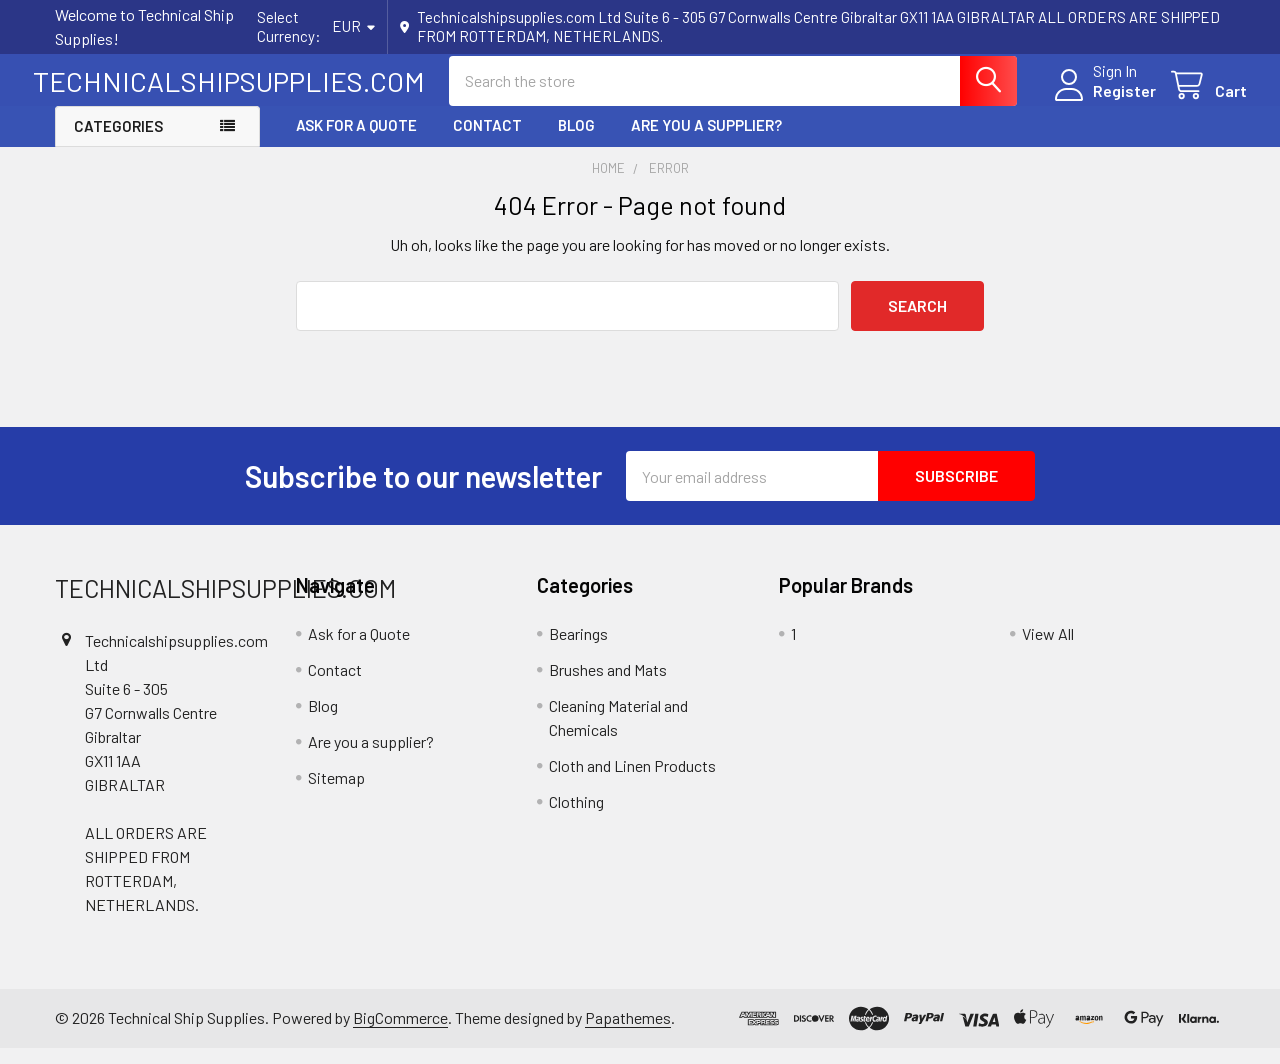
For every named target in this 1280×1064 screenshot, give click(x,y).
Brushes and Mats (608, 686)
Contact (487, 142)
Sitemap (336, 794)
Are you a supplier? (706, 142)
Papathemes (628, 1034)
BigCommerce (400, 1034)
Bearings (578, 650)
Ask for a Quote (356, 142)
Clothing (576, 818)
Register (1102, 101)
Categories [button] (118, 143)
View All (1048, 650)
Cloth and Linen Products (632, 782)
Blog (576, 142)
